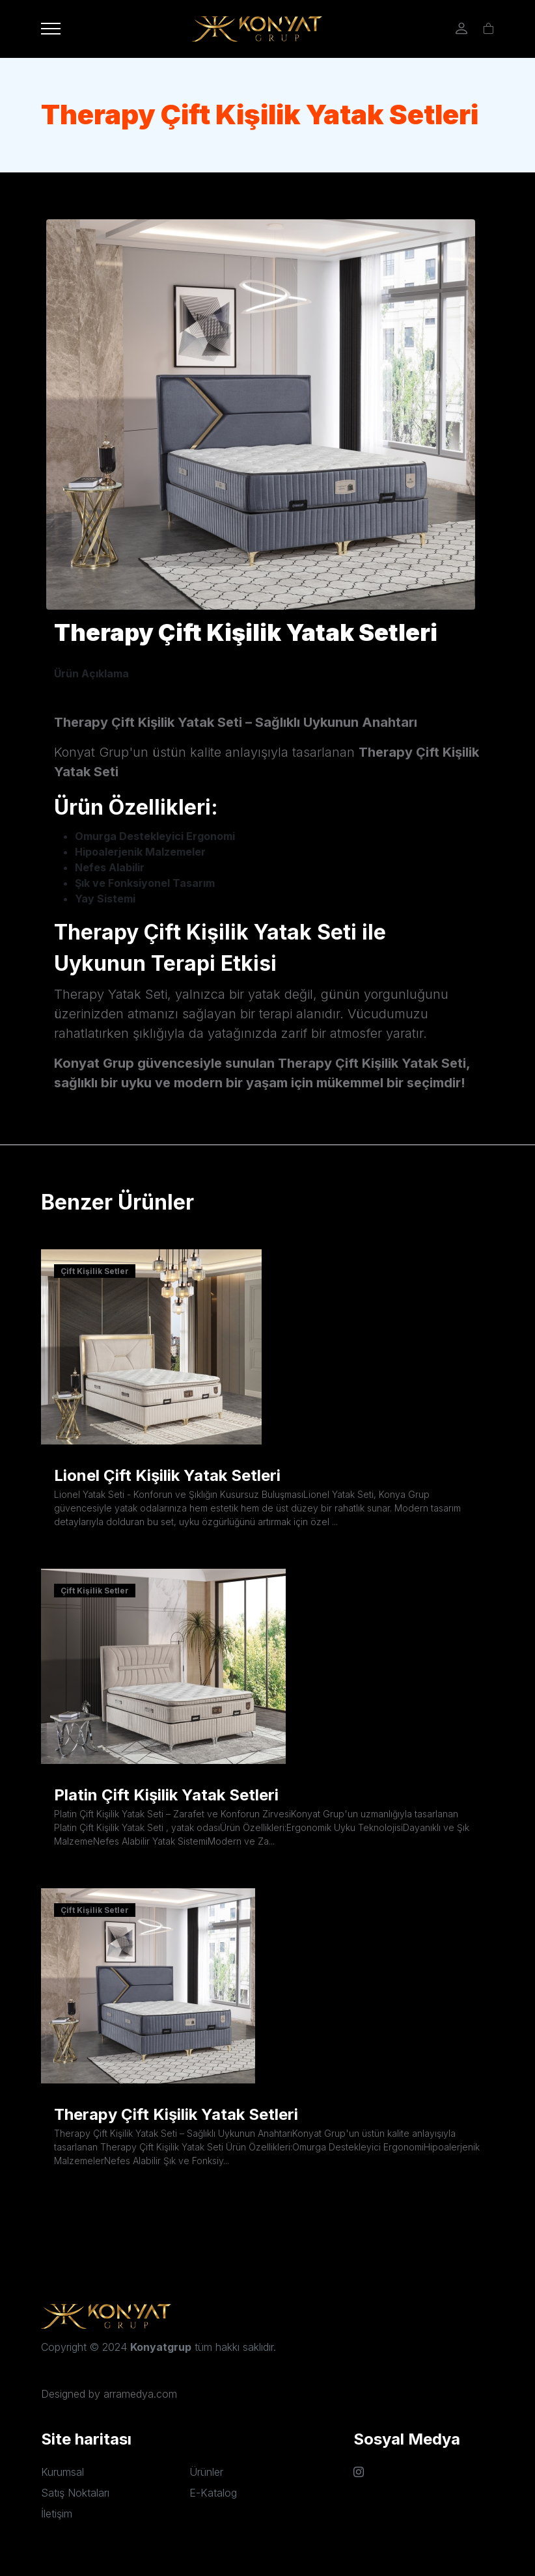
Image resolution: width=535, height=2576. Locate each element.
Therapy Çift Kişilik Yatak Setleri (176, 2114)
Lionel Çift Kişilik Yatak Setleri (167, 1475)
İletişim (56, 2513)
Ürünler (206, 2471)
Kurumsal (62, 2471)
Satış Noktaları (75, 2492)
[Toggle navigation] (51, 29)
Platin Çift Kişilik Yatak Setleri (166, 1794)
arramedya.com (140, 2393)
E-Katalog (213, 2492)
